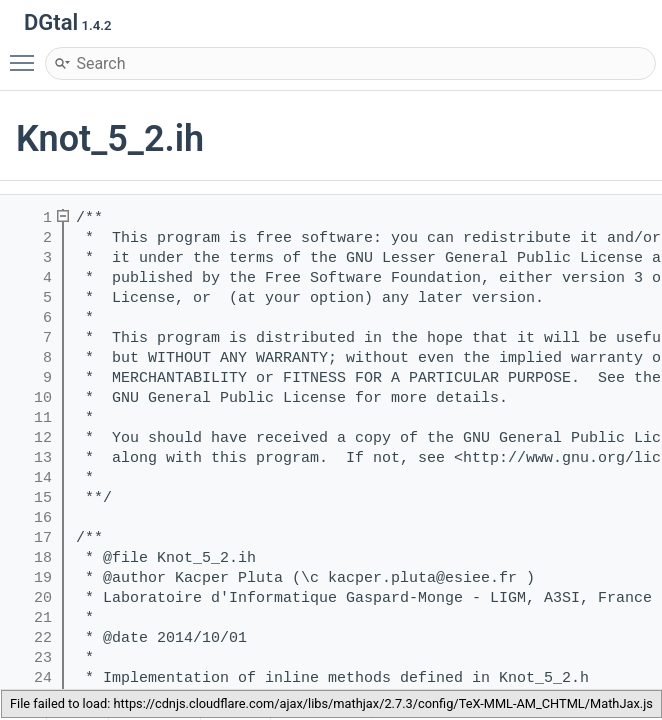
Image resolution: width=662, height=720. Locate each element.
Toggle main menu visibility (27, 54)
